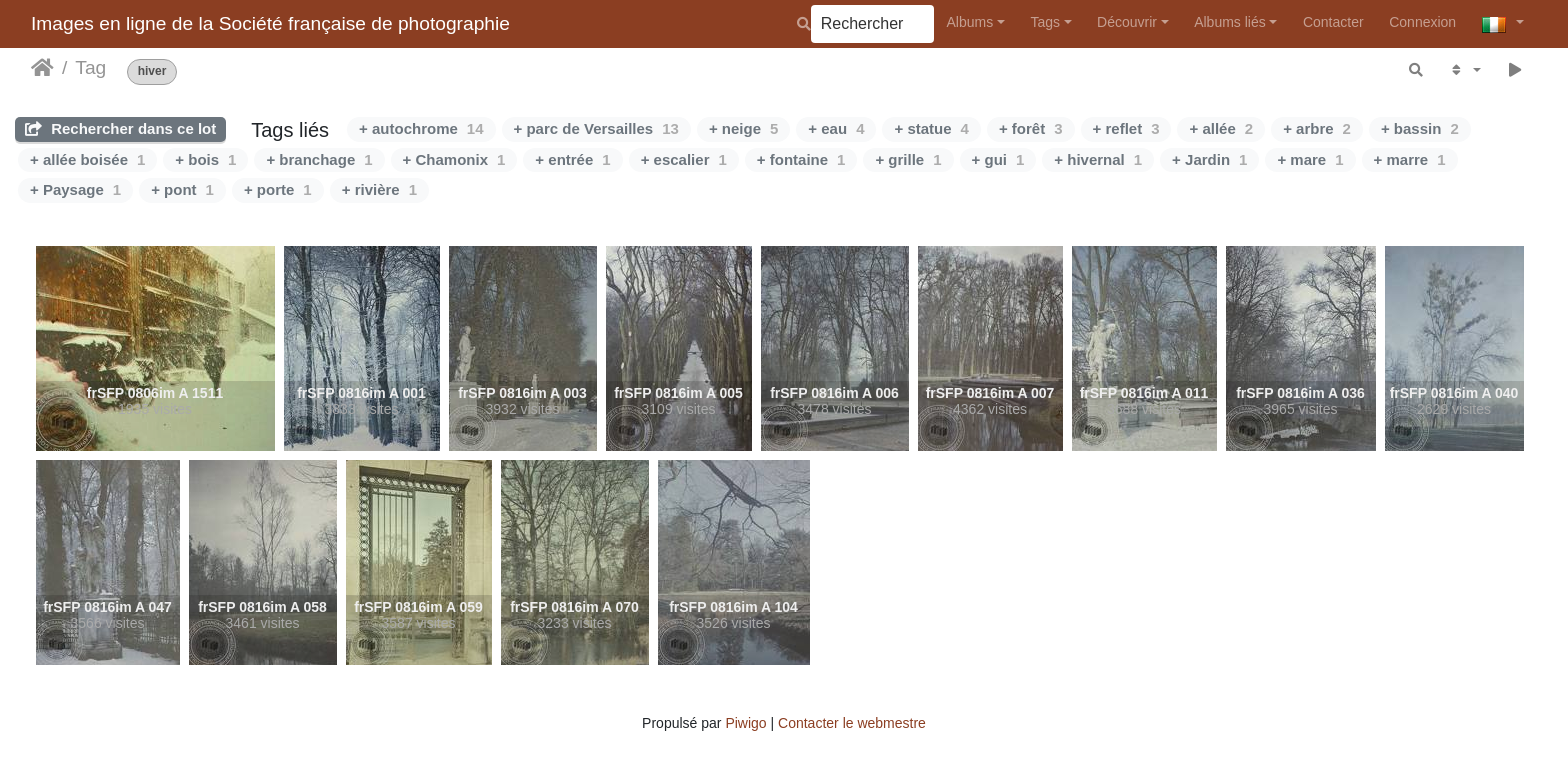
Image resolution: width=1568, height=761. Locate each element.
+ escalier (684, 159)
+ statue (931, 128)
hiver (152, 71)
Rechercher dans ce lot (120, 128)
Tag (90, 67)
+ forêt (1031, 128)
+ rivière (379, 189)
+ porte (278, 189)
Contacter (1333, 22)
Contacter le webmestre (852, 723)
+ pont (182, 189)
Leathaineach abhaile (42, 68)
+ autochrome (421, 128)
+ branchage (319, 159)
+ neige (743, 128)
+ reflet (1126, 128)
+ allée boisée (87, 159)
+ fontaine (801, 159)
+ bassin (1420, 128)
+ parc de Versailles (596, 128)
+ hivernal (1098, 159)
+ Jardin (1209, 159)
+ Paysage (75, 189)
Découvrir (1127, 22)
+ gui (998, 159)
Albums (970, 22)
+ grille (908, 159)
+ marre (1410, 159)
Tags (1045, 22)
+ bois (205, 159)
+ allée (1221, 128)
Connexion (1422, 22)
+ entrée (572, 159)
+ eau (836, 128)
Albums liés (1230, 22)
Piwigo (745, 723)
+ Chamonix (454, 159)
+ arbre (1317, 128)
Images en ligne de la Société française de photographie (270, 23)
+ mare (1310, 159)
